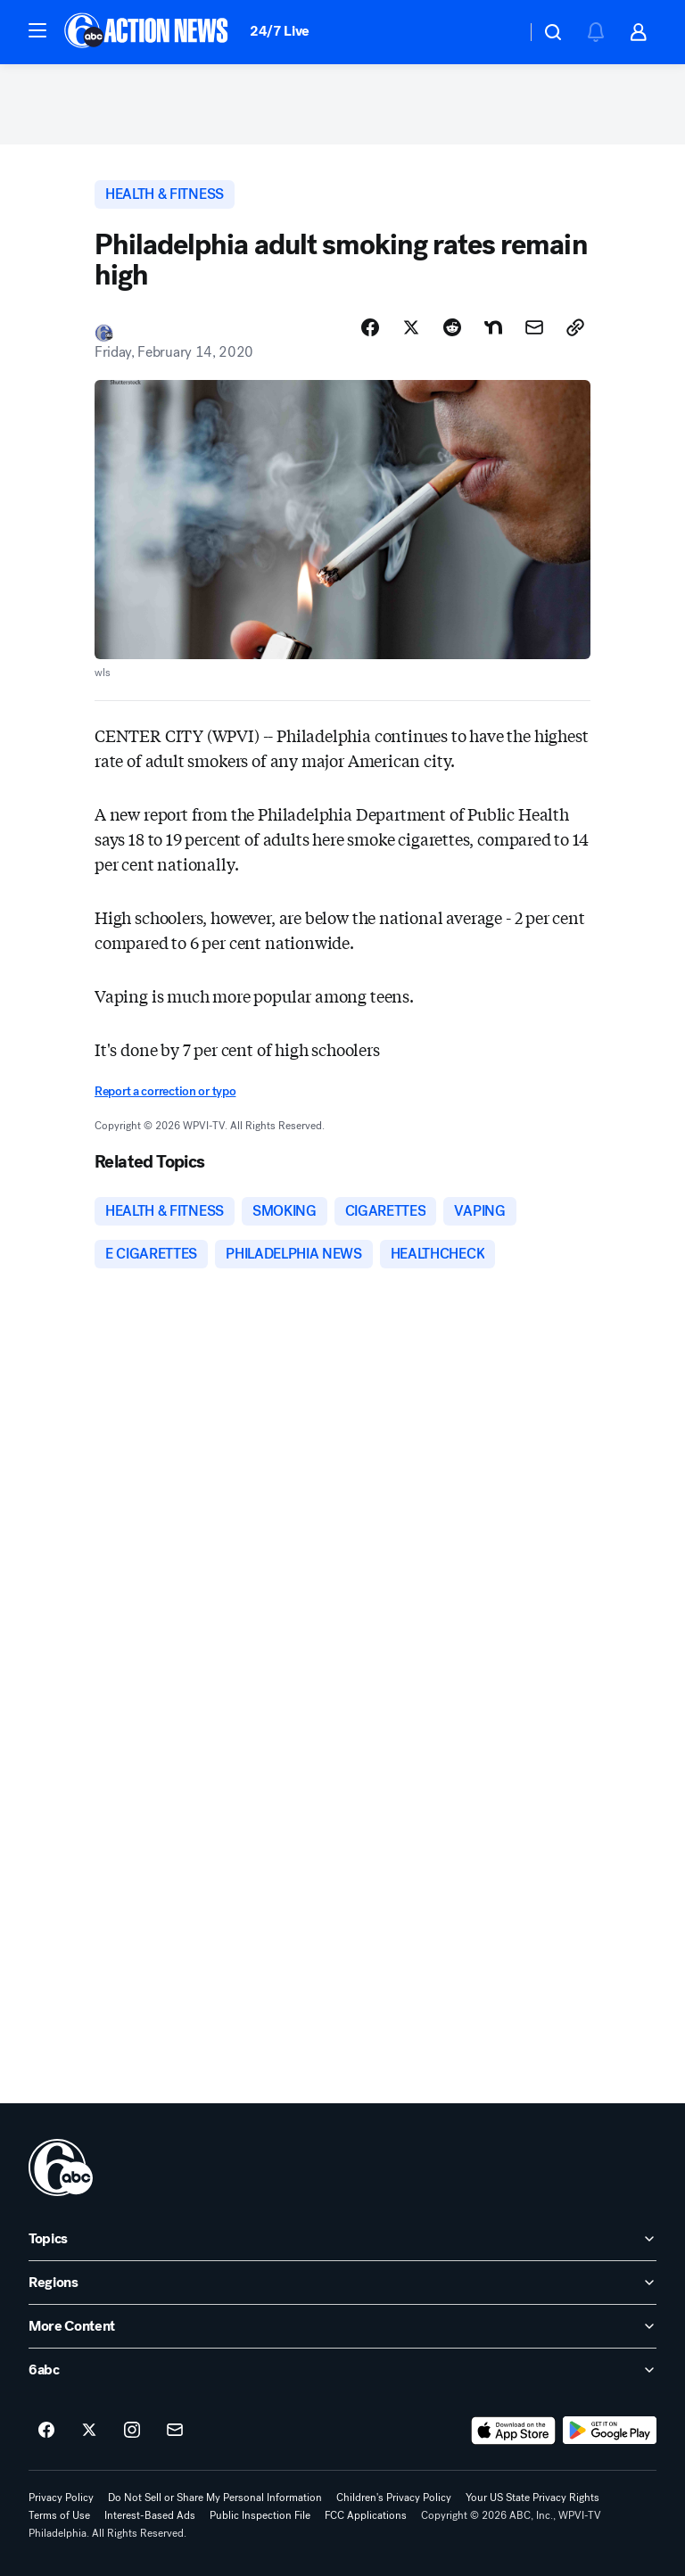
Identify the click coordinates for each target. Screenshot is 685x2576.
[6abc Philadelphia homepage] (147, 32)
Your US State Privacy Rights (532, 2497)
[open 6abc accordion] (342, 2370)
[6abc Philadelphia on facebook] (46, 2430)
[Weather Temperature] (498, 32)
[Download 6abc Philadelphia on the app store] (514, 2430)
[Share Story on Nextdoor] (493, 327)
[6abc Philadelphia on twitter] (89, 2430)
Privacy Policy (61, 2497)
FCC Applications (366, 2515)
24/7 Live (279, 30)
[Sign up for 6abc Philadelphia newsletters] (175, 2430)
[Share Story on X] (411, 327)
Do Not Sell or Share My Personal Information (215, 2497)
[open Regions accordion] (342, 2282)
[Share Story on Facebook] (370, 327)
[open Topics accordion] (342, 2239)
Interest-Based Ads (149, 2515)
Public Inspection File (260, 2515)
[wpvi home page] (61, 2167)
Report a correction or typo (165, 1091)
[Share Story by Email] (534, 327)
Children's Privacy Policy (393, 2497)
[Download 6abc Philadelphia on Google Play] (609, 2430)
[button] (37, 30)
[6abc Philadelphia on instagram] (132, 2430)
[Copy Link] (575, 327)
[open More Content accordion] (342, 2326)
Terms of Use (59, 2515)
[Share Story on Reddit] (452, 327)
